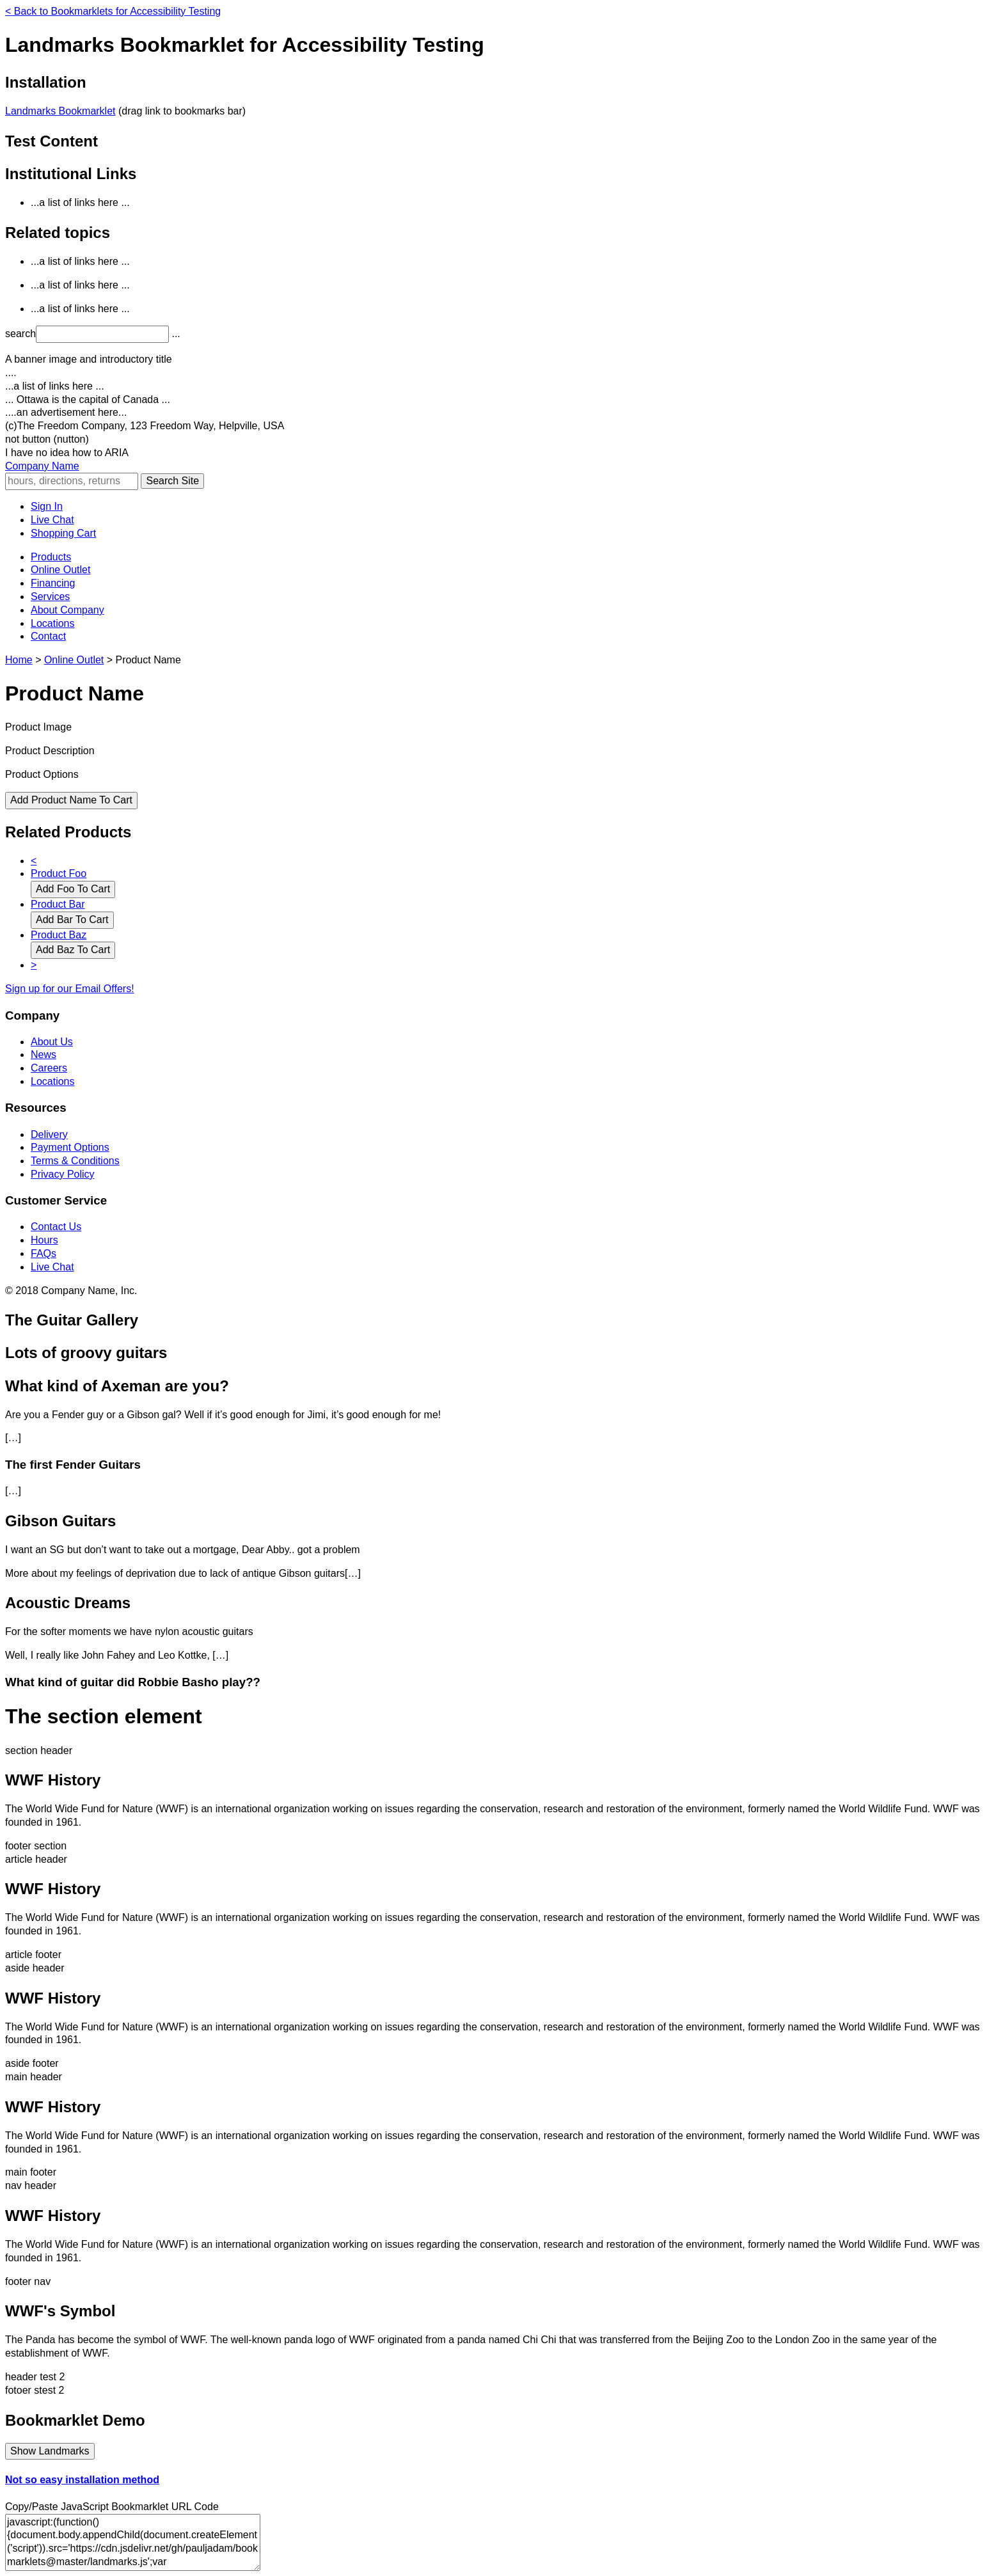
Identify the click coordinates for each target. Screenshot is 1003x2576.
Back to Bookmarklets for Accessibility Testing (113, 11)
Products (51, 556)
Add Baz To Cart (73, 949)
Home (19, 659)
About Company (67, 609)
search (20, 333)
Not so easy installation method (82, 2479)
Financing (53, 583)
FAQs (43, 1253)
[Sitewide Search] (71, 481)
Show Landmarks (50, 2451)
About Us (52, 1041)
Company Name (42, 466)
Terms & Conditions (75, 1160)
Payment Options (70, 1147)
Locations (53, 623)
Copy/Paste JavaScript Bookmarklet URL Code (112, 2506)
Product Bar (57, 904)
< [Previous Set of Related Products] (33, 860)
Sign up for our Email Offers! (69, 988)
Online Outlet (60, 569)
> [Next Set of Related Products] (33, 965)
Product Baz (58, 934)
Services (50, 596)
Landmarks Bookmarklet (60, 111)
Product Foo (58, 873)
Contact (48, 636)
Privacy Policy (63, 1174)
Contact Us (56, 1226)
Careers (49, 1068)
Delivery (49, 1134)
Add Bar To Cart (72, 919)
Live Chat (52, 519)
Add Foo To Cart (73, 888)
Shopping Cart (63, 533)
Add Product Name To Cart (71, 799)
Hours (44, 1240)
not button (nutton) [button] (47, 439)
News (43, 1054)
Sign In (47, 506)
